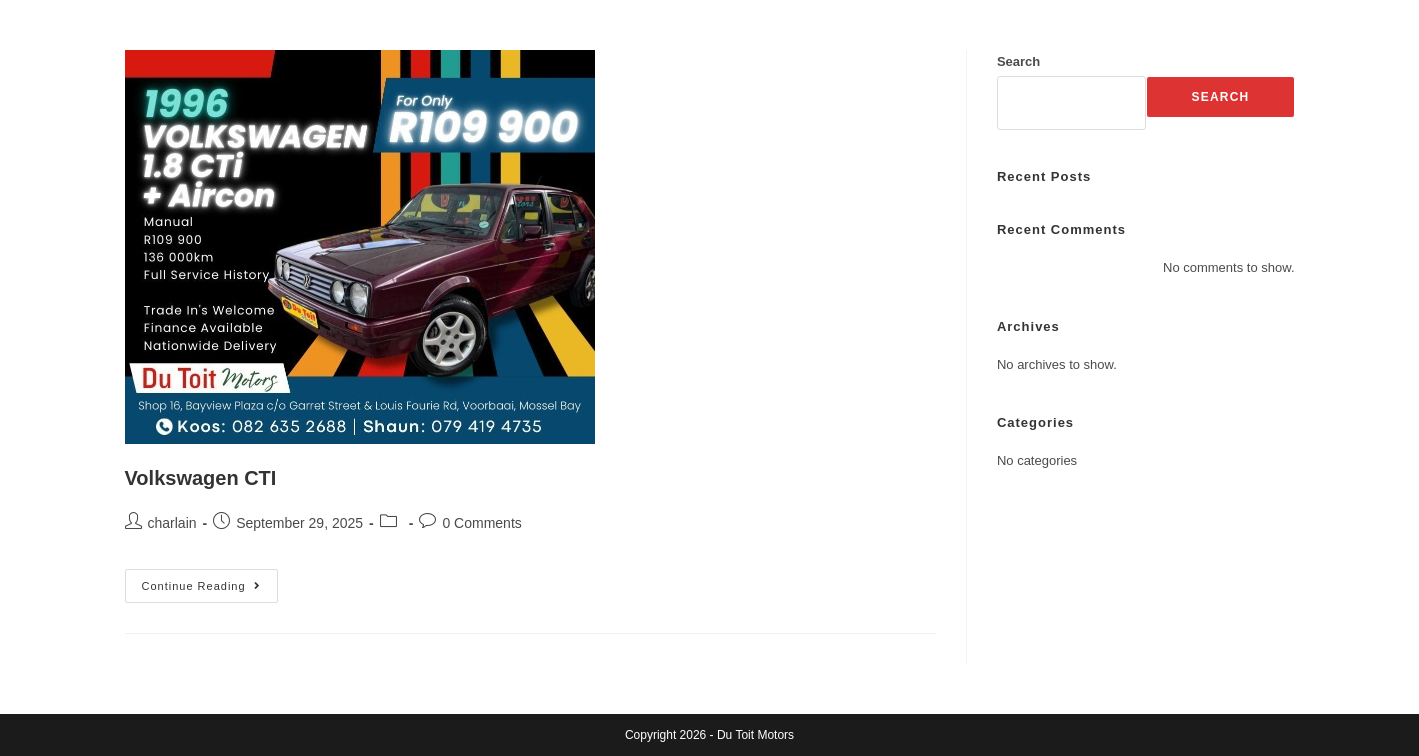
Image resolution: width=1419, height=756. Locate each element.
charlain (172, 523)
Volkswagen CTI (201, 478)
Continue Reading (210, 580)
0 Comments (481, 523)
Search (1018, 61)
